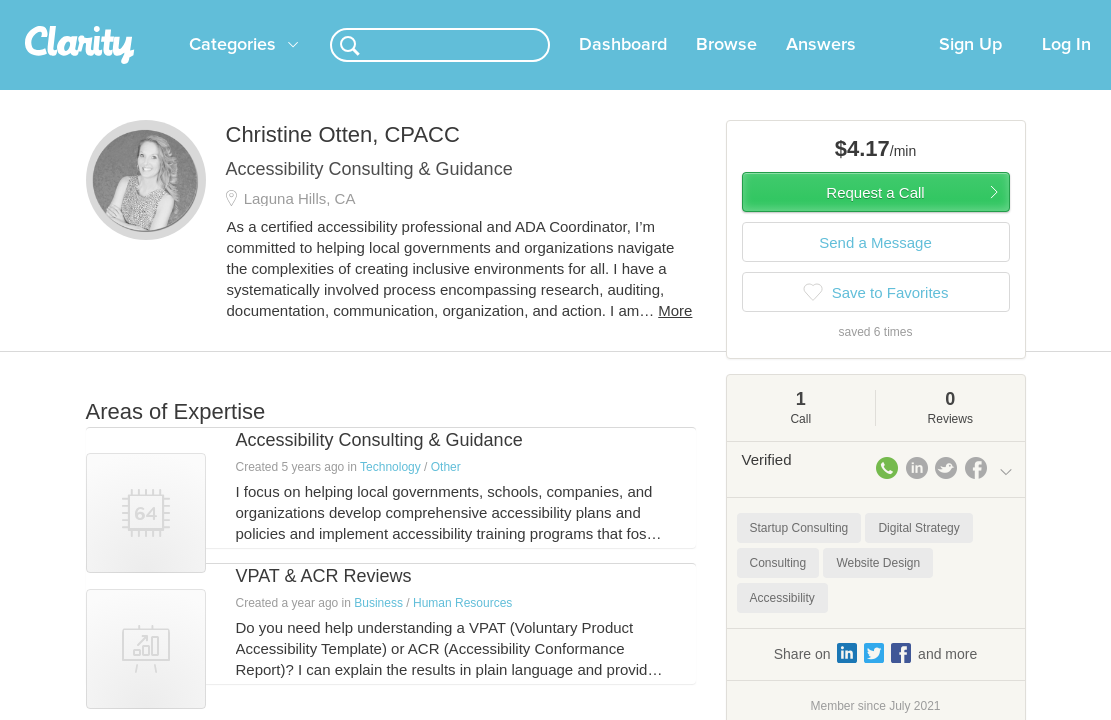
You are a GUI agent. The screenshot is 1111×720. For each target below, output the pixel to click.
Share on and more (876, 677)
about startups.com (1032, 13)
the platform (106, 11)
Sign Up (970, 69)
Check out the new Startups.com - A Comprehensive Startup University (744, 13)
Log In (1066, 69)
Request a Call (875, 216)
